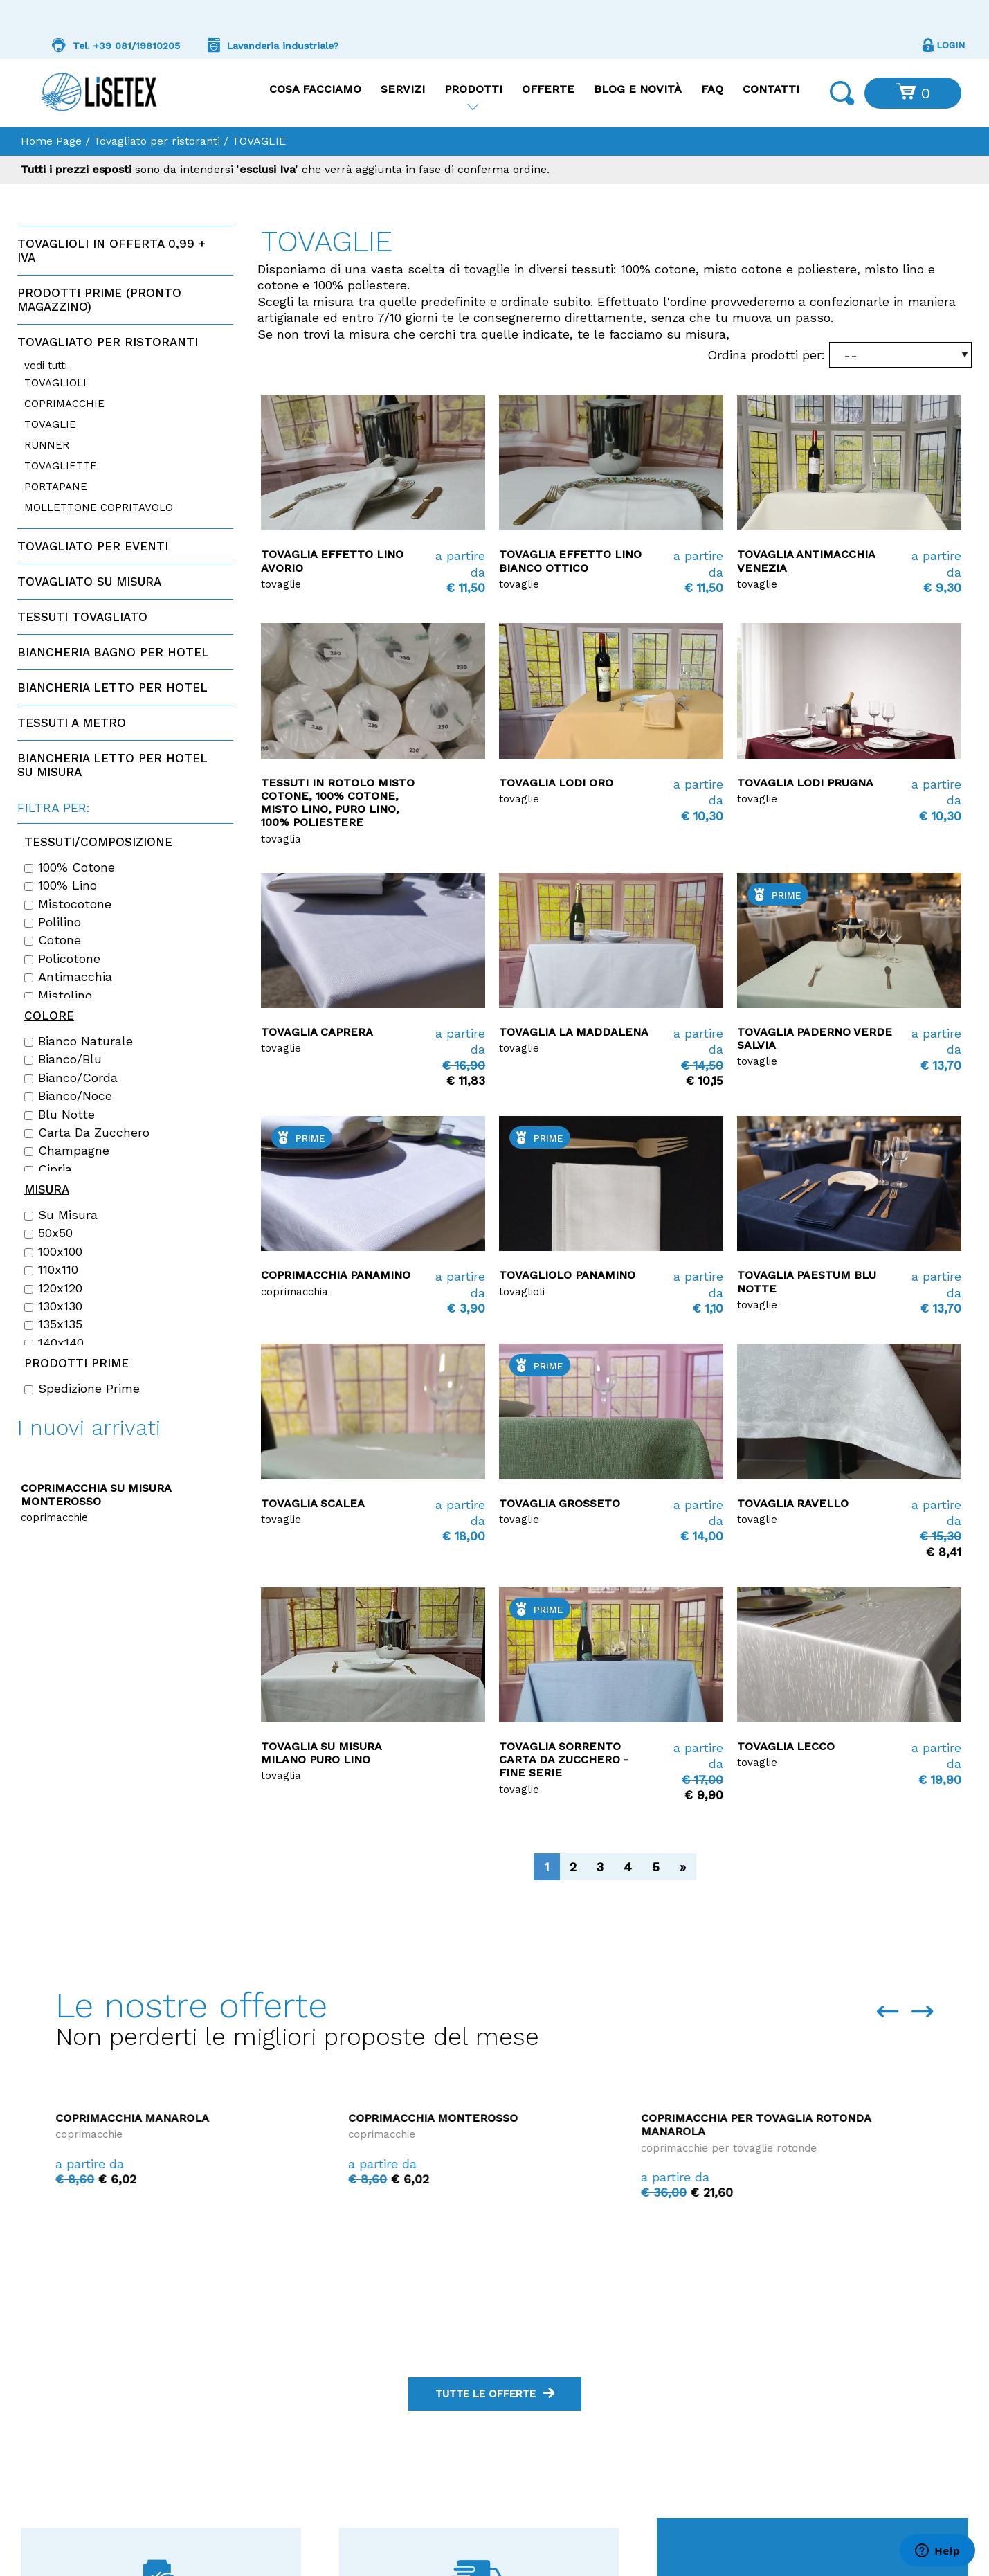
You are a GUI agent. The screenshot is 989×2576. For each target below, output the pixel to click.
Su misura (61, 1215)
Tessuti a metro (71, 723)
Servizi (403, 89)
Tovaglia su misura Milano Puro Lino (321, 1753)
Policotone (62, 959)
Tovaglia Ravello (793, 1503)
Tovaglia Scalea (313, 1503)
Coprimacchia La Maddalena (145, 2273)
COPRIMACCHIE (64, 403)
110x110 (51, 1269)
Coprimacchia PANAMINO (335, 1274)
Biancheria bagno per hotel (113, 652)
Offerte (548, 89)
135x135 (53, 1324)
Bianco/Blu (63, 1059)
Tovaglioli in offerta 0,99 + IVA (111, 250)
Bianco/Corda (71, 1078)
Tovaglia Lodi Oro (556, 782)
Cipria (48, 1169)
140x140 (54, 1343)
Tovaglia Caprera (317, 1031)
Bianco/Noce (68, 1096)
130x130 (53, 1306)
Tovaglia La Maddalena (573, 1031)
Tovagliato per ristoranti (156, 140)
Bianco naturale (78, 1041)
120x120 (53, 1288)
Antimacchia (68, 977)
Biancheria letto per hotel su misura (112, 765)
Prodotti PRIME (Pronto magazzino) (99, 300)
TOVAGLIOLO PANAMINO (567, 1274)
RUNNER (46, 445)
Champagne (66, 1150)
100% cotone (69, 867)
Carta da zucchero (86, 1132)
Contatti (771, 89)
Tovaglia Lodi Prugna (805, 782)
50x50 (48, 1233)
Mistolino (58, 995)
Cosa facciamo (315, 89)
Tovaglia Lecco (786, 1746)
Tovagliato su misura (89, 581)
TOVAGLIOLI (55, 383)
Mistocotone (67, 904)
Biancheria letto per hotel (112, 687)
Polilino (52, 922)
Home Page (51, 140)
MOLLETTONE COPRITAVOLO (98, 507)
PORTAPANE (55, 486)
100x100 (53, 1251)
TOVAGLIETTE (60, 466)
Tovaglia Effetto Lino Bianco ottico (570, 561)
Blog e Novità (638, 89)
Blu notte (59, 1114)
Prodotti (473, 89)
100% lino (60, 885)
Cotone (52, 940)
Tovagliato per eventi (92, 546)
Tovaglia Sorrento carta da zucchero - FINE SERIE (563, 1759)
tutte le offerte (494, 2394)
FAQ (712, 89)
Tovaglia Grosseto (559, 1503)
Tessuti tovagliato (82, 617)
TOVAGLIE (50, 424)
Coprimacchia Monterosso (725, 2118)
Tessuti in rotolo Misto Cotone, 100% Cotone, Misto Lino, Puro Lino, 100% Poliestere (338, 802)
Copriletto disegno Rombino (113, 1488)
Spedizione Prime (82, 1388)
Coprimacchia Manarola (425, 2118)
